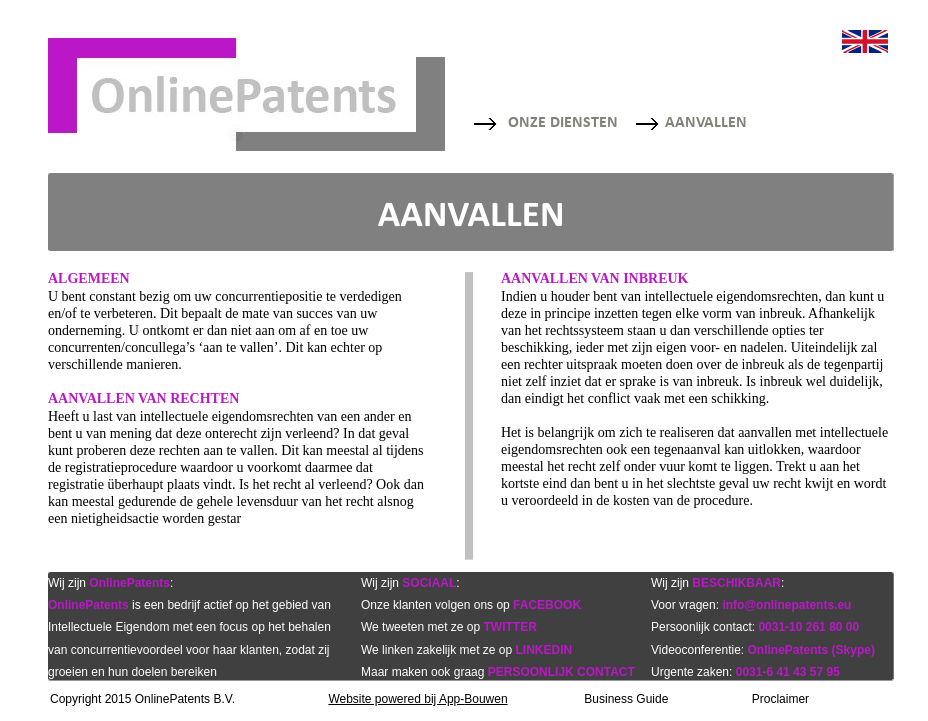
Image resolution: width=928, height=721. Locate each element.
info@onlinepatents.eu (786, 605)
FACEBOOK (547, 605)
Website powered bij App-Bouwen (417, 699)
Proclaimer (780, 699)
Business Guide (626, 699)
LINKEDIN (544, 650)
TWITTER (510, 627)
